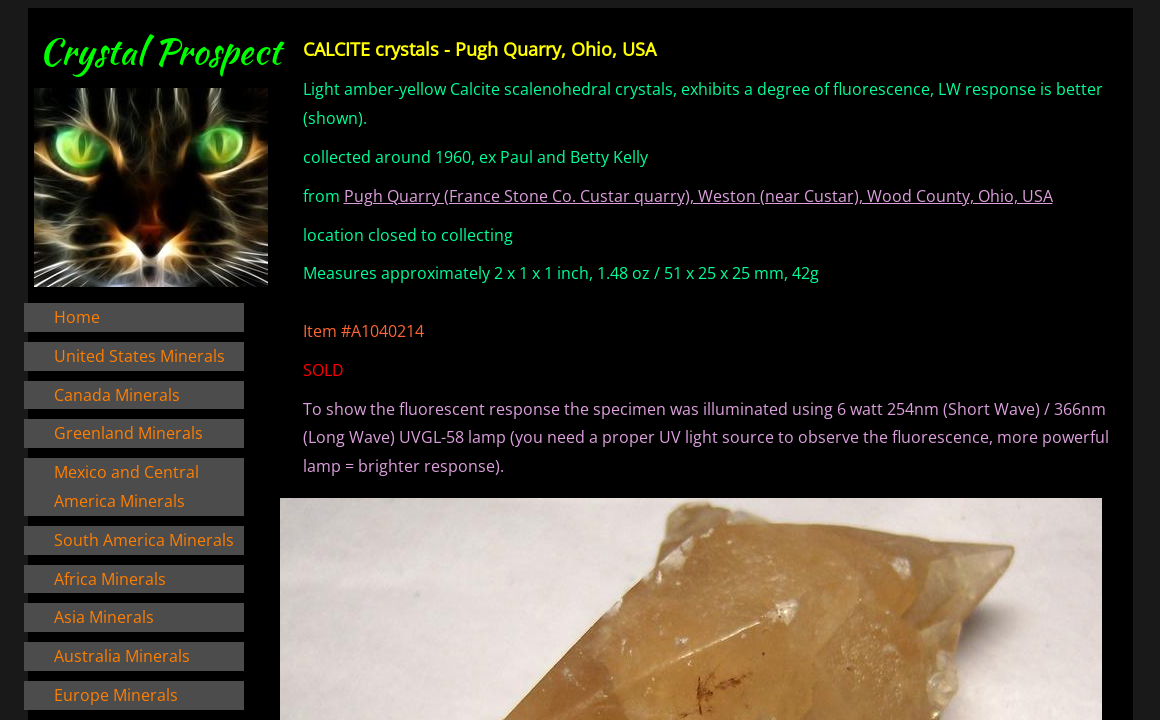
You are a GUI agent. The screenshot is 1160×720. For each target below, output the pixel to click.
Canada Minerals (117, 395)
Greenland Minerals (128, 433)
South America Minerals (144, 540)
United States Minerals (139, 356)
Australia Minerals (122, 656)
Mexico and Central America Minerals (126, 486)
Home (77, 317)
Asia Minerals (104, 617)
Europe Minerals (116, 695)
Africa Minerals (110, 579)
